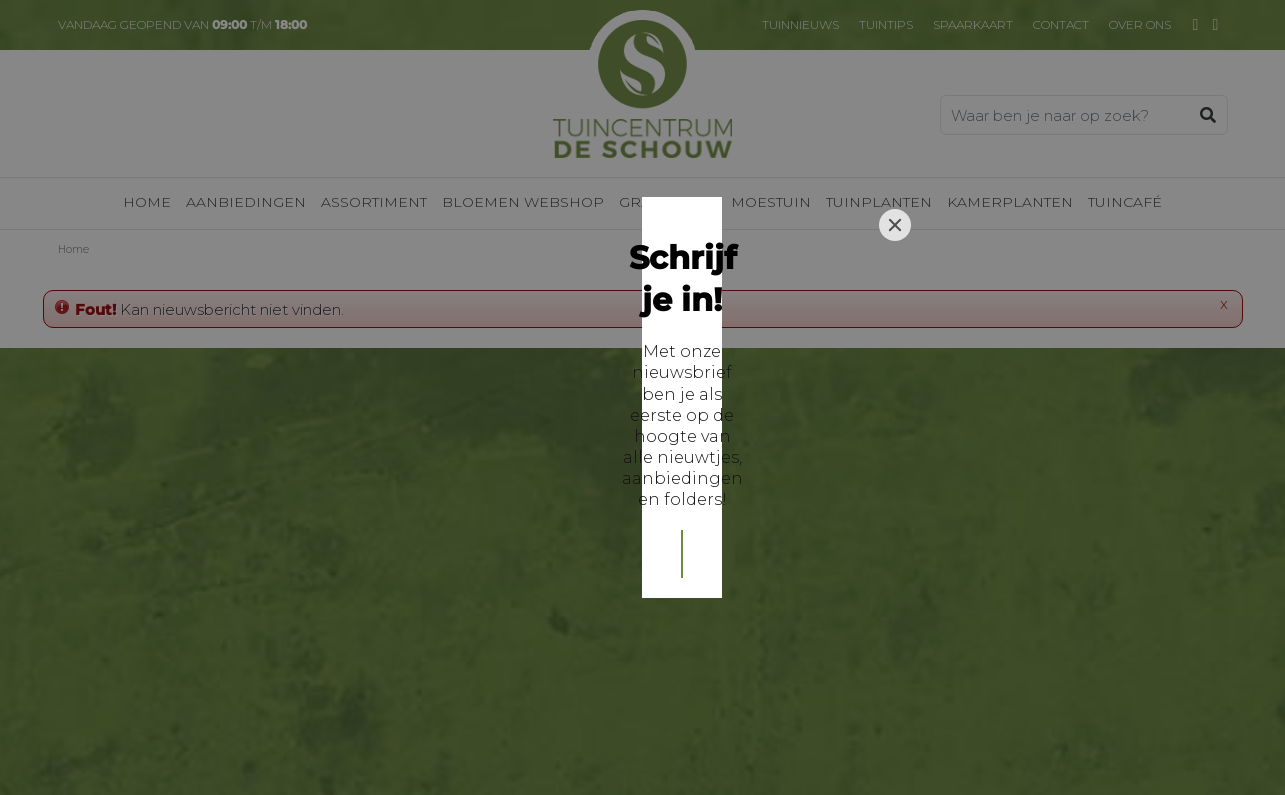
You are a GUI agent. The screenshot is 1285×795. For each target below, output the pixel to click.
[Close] (895, 257)
